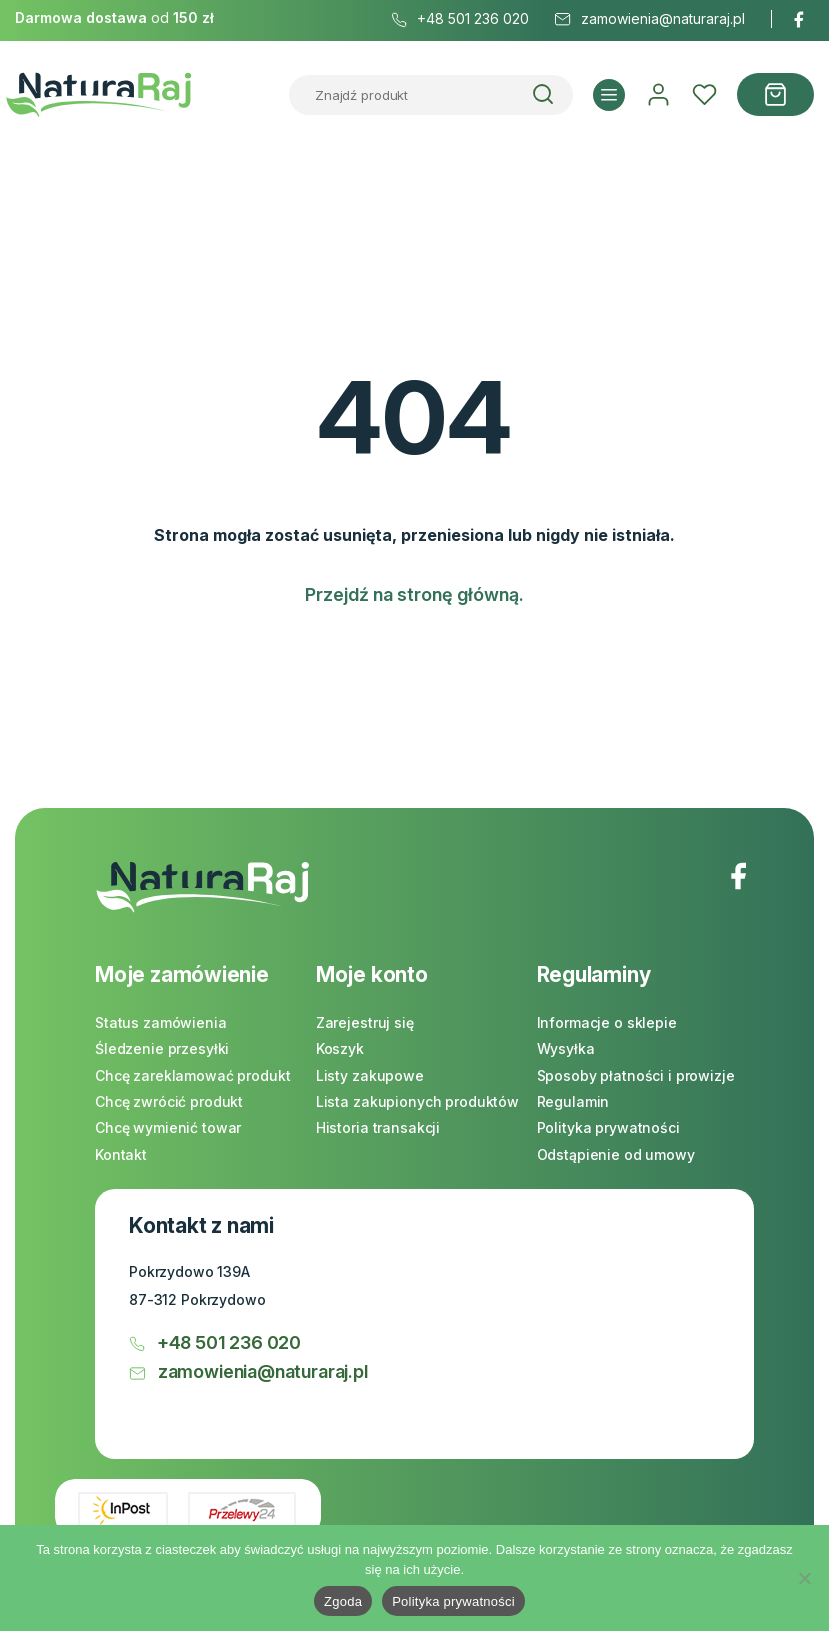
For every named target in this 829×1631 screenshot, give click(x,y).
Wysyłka (566, 1048)
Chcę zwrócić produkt (169, 1101)
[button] (609, 95)
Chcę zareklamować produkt (193, 1075)
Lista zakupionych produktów (417, 1101)
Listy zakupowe (370, 1075)
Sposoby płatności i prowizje (636, 1075)
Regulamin (573, 1101)
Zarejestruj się (365, 1022)
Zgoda (343, 1601)
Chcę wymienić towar (168, 1127)
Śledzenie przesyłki (162, 1048)
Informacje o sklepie (607, 1022)
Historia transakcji (378, 1127)
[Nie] (804, 1578)
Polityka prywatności (608, 1127)
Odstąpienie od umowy (616, 1154)
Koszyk (340, 1048)
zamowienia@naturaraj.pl (248, 1371)
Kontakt (121, 1154)
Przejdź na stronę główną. (414, 594)
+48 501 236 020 (215, 1342)
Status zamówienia (161, 1022)
